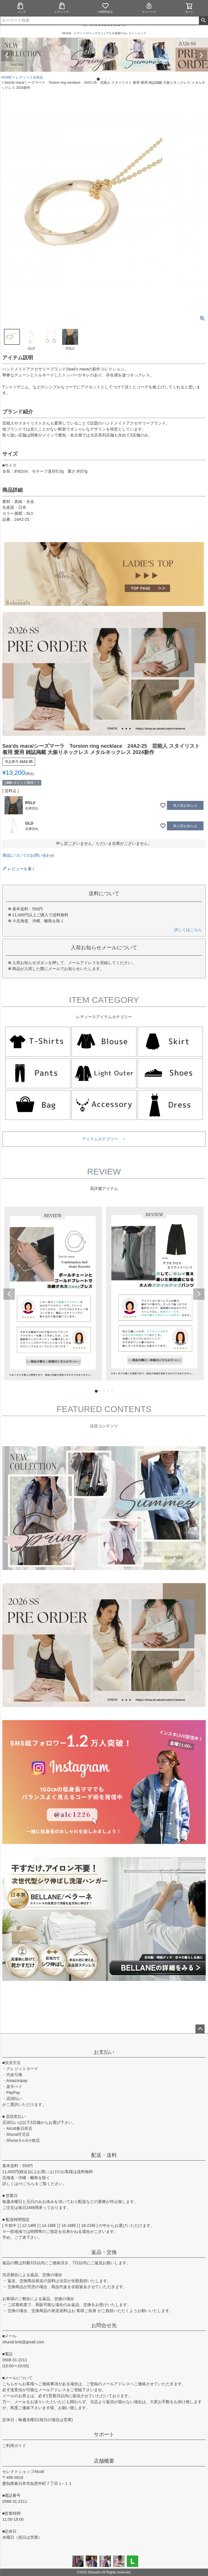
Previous (7, 55)
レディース (62, 7)
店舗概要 (104, 2461)
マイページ (149, 7)
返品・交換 (104, 2252)
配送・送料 (104, 2155)
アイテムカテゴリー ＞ (104, 1139)
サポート (104, 2434)
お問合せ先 (104, 2325)
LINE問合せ (105, 7)
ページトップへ (200, 2029)
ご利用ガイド (14, 2445)
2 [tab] (102, 79)
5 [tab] (112, 1391)
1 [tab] (98, 79)
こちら (29, 2183)
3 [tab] (106, 79)
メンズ (20, 7)
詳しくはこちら (188, 929)
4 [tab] (110, 79)
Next (201, 55)
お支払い (104, 2052)
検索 (203, 20)
